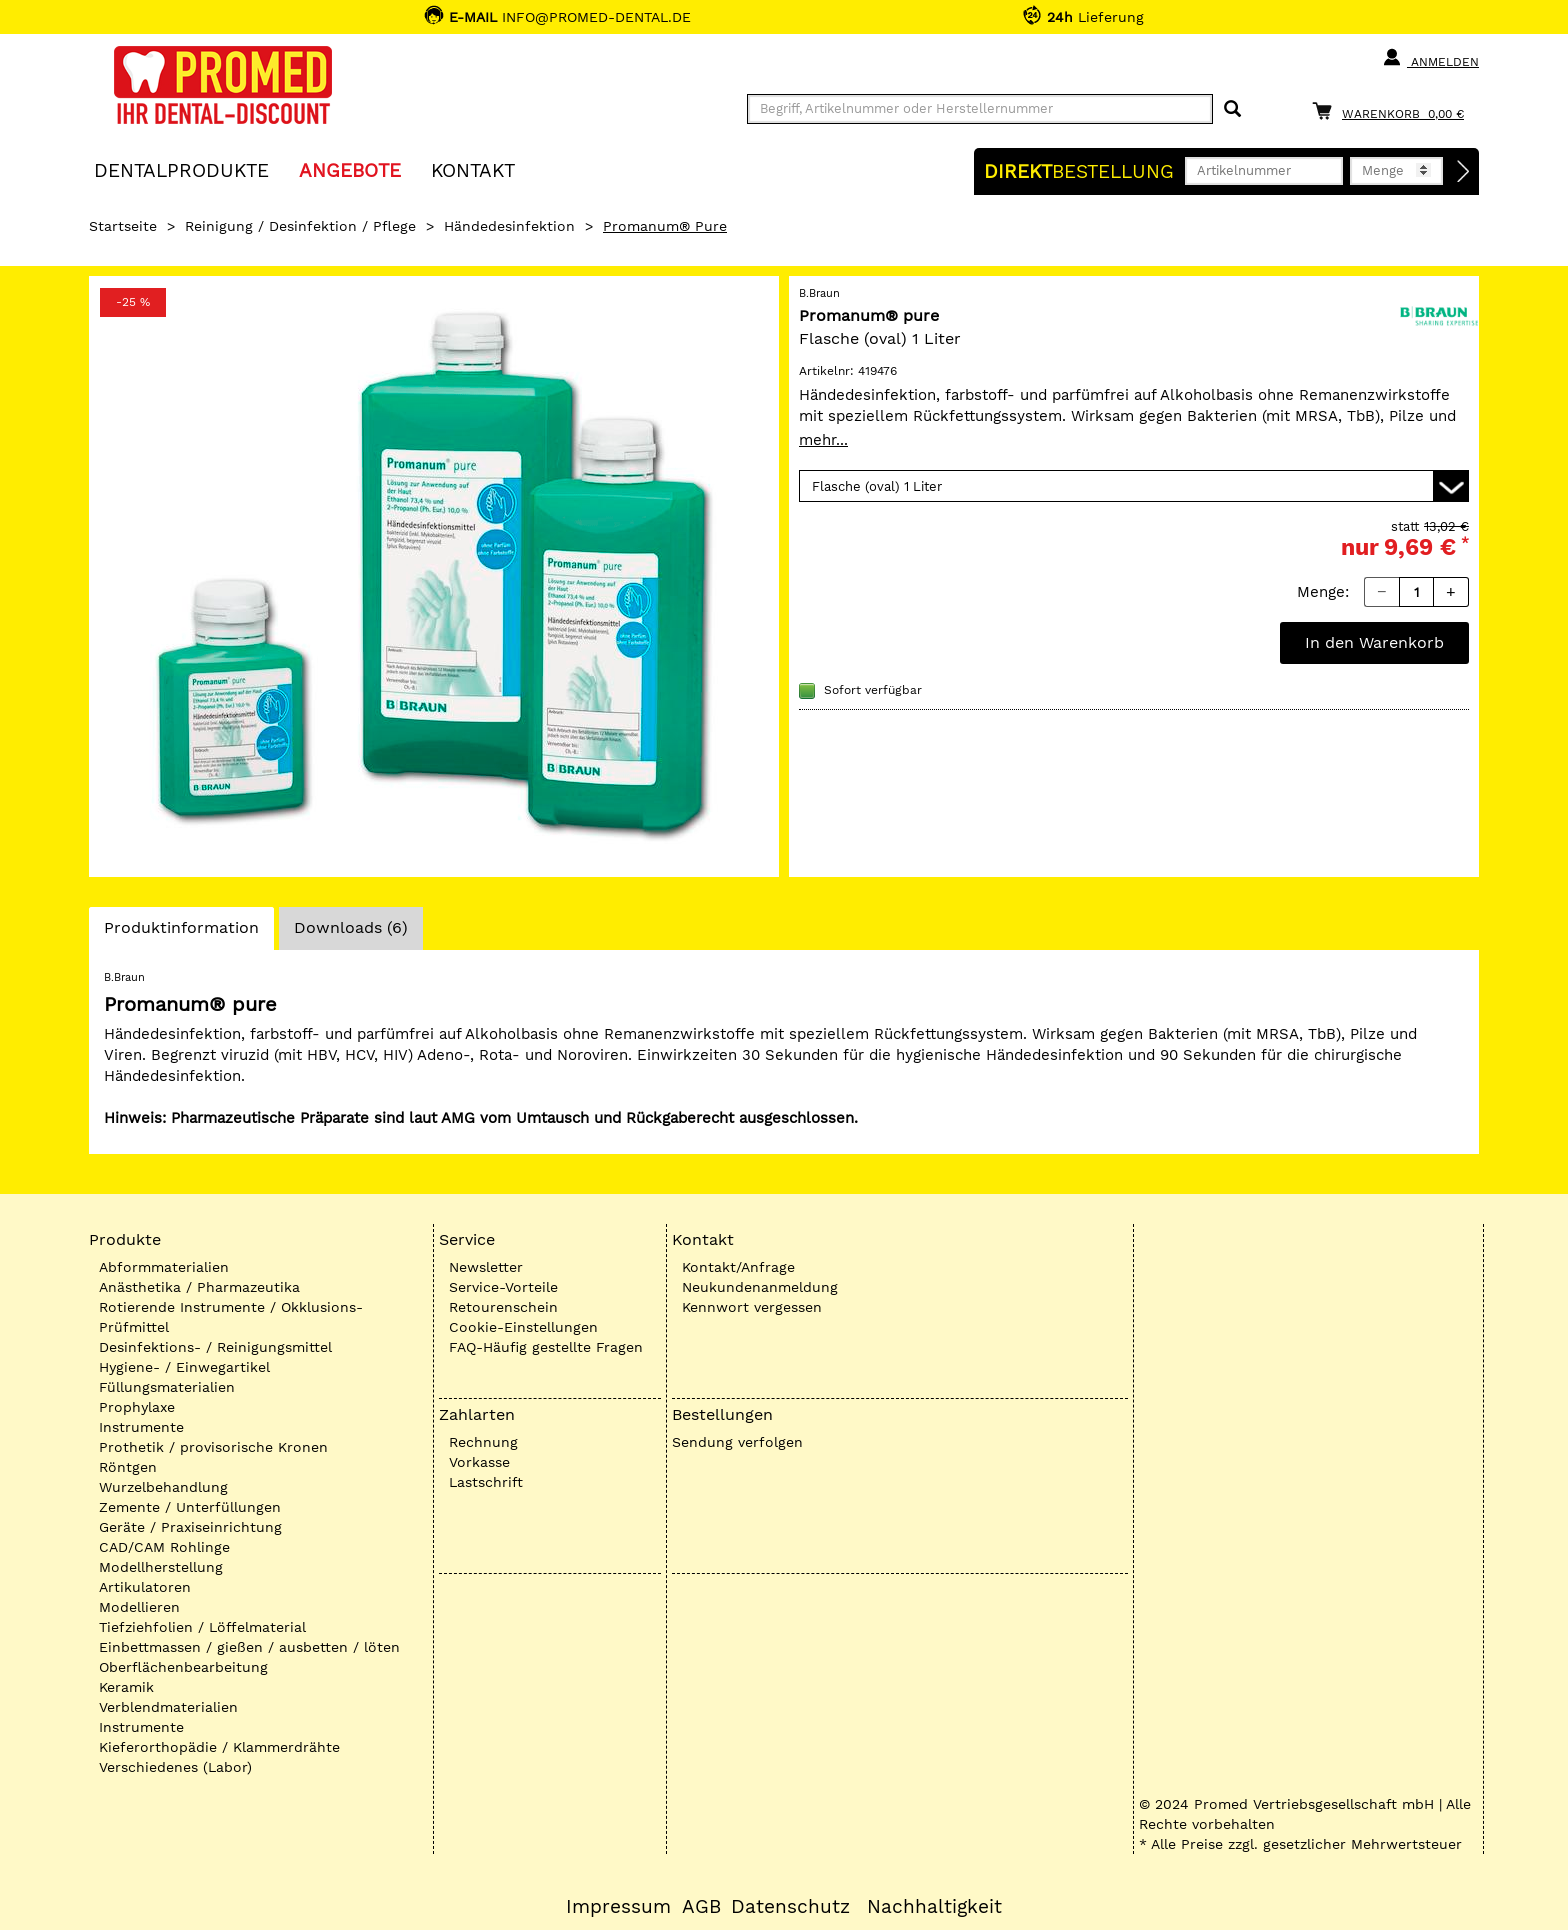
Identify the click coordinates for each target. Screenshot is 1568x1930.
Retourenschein (503, 1307)
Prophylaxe (137, 1407)
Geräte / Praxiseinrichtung (190, 1527)
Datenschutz (790, 1907)
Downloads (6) (351, 927)
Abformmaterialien (164, 1267)
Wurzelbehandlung (163, 1487)
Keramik (126, 1687)
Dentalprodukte (181, 169)
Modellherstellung (161, 1567)
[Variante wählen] (1134, 486)
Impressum (618, 1907)
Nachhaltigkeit (934, 1907)
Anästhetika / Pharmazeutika (199, 1287)
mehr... (823, 440)
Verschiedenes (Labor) (175, 1767)
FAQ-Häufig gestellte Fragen (546, 1347)
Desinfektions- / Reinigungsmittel (215, 1347)
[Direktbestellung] (1464, 172)
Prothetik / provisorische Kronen (213, 1447)
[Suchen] (1232, 109)
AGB (701, 1907)
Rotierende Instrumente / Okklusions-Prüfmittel (231, 1317)
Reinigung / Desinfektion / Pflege (300, 226)
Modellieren (139, 1607)
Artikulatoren (145, 1587)
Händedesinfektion (509, 226)
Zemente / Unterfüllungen (190, 1507)
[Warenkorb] (1393, 110)
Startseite (123, 226)
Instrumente (141, 1427)
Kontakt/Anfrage (738, 1267)
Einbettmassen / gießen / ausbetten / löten (249, 1647)
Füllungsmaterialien (167, 1387)
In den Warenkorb (1374, 642)
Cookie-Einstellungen (523, 1327)
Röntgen (128, 1467)
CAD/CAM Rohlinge (164, 1547)
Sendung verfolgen (737, 1442)
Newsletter (486, 1267)
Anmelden (1430, 58)
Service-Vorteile (503, 1287)
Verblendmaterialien (168, 1707)
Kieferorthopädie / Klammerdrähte (219, 1747)
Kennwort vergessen (752, 1307)
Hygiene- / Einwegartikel (184, 1367)
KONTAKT (473, 169)
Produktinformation (181, 933)
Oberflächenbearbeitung (183, 1667)
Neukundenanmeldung (760, 1287)
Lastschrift (486, 1482)
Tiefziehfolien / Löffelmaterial (202, 1627)
